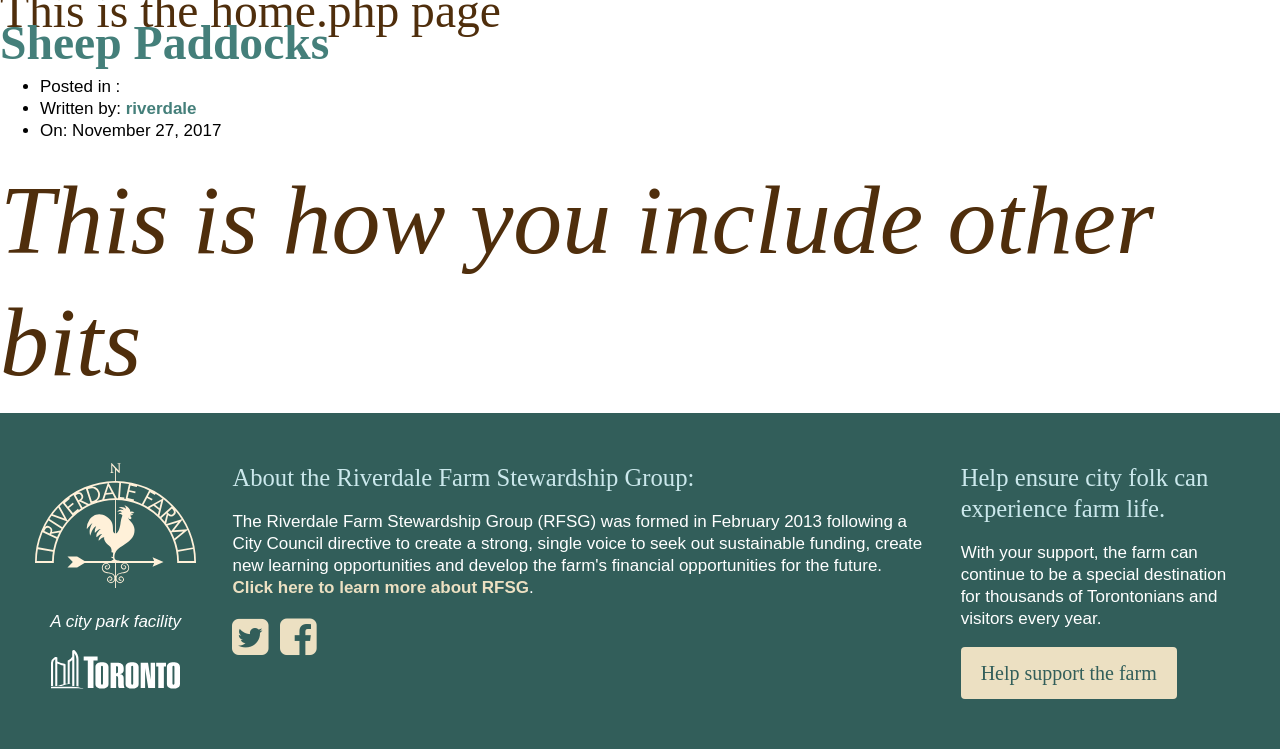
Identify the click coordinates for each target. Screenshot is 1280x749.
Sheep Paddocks (164, 43)
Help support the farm (1069, 673)
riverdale (161, 108)
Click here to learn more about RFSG (380, 587)
